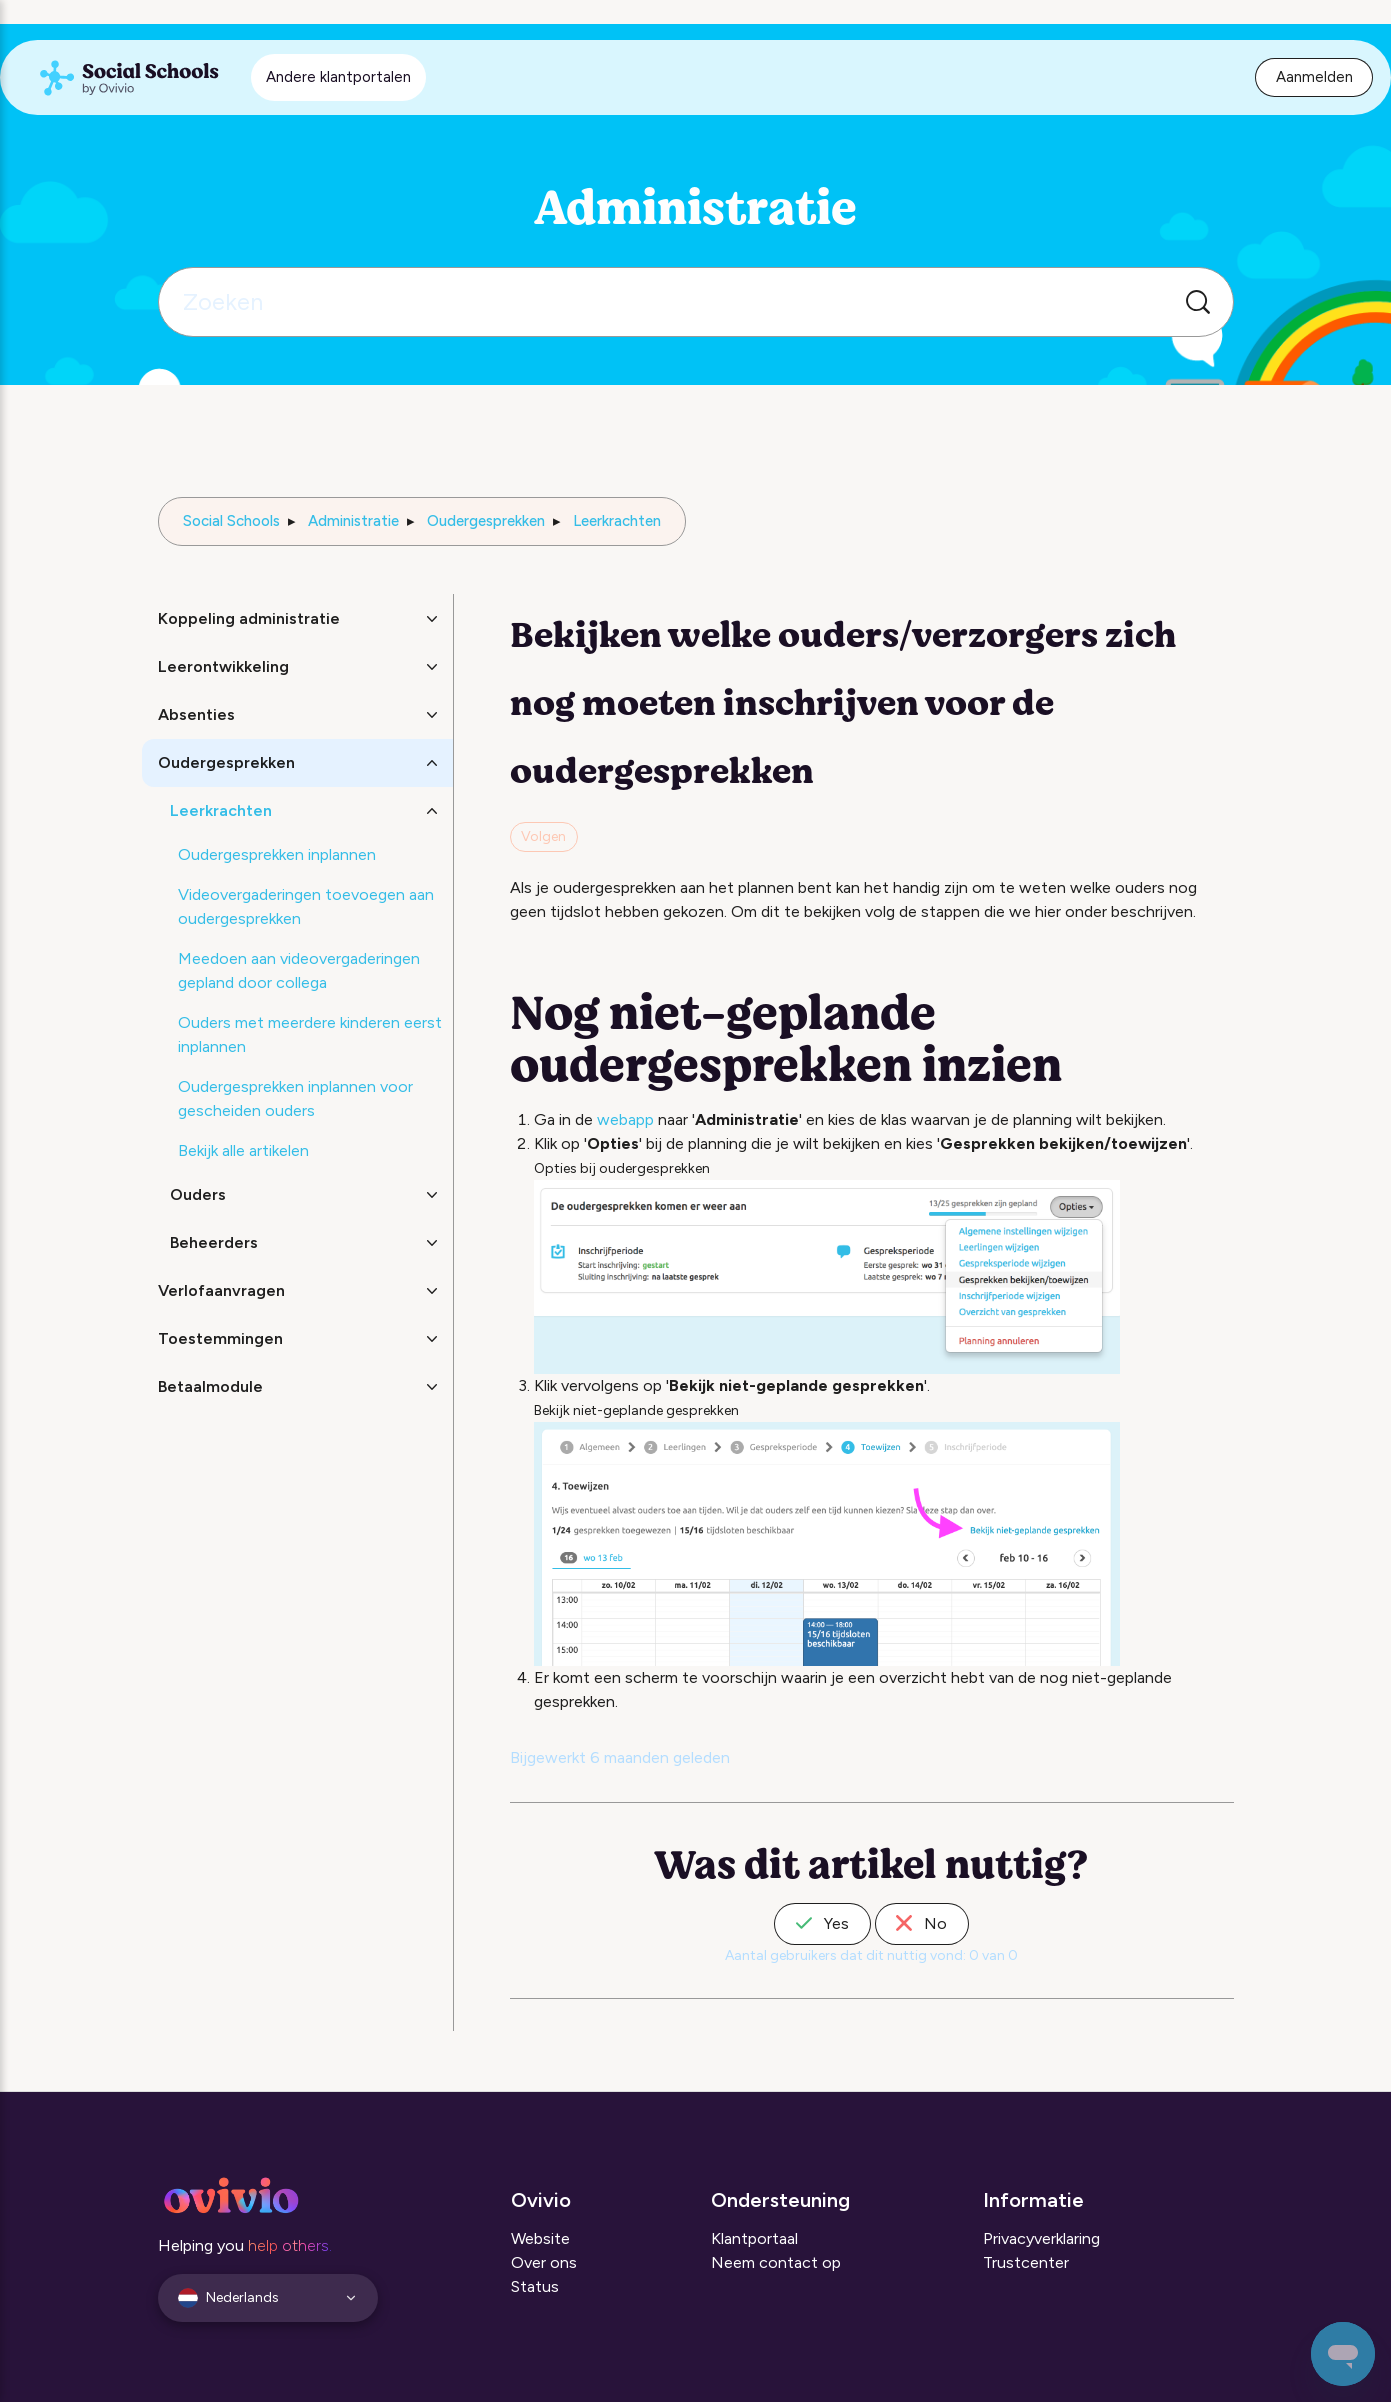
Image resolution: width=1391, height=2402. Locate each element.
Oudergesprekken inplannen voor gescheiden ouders (295, 1098)
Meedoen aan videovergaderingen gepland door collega (299, 970)
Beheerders (214, 1242)
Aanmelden (1314, 77)
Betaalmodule (210, 1386)
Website (540, 2238)
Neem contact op (776, 2262)
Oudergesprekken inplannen (277, 854)
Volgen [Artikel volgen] (543, 836)
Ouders (198, 1194)
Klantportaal (754, 2238)
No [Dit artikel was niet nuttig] (921, 1923)
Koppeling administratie (249, 618)
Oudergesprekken (486, 521)
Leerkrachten (617, 521)
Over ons (544, 2262)
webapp (625, 1119)
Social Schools (231, 521)
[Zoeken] (696, 302)
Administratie (353, 521)
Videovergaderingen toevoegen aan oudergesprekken (306, 906)
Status (535, 2286)
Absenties (196, 714)
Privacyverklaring (1041, 2238)
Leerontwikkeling (223, 666)
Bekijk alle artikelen (243, 1150)
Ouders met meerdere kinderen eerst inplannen (310, 1034)
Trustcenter (1026, 2262)
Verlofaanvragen (221, 1290)
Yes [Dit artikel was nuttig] (822, 1923)
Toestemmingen (220, 1338)
